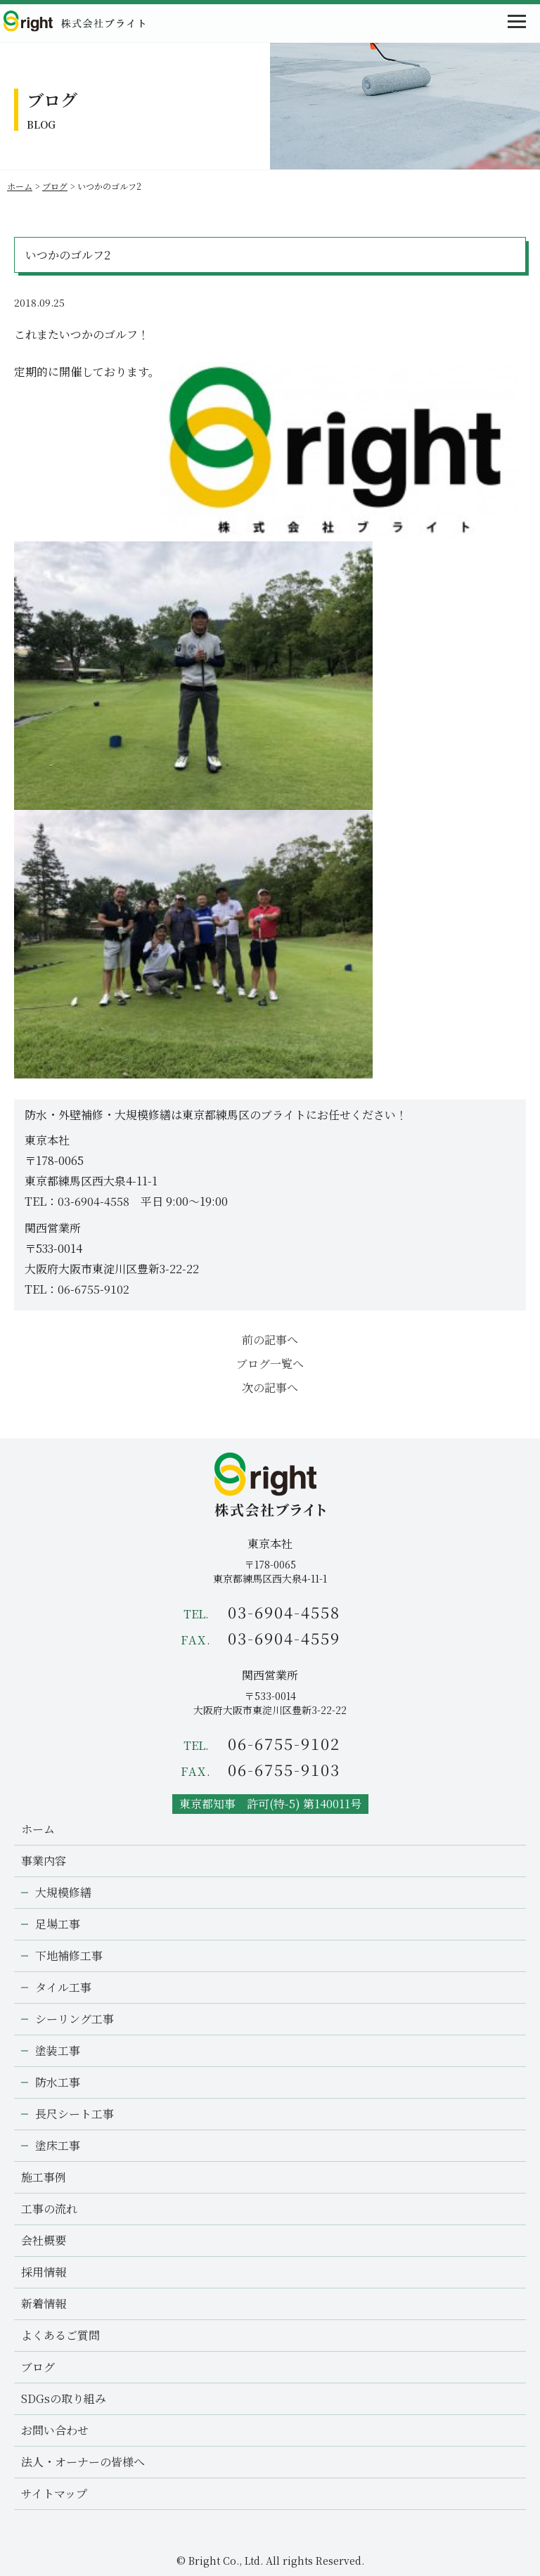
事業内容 (43, 1861)
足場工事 (57, 1924)
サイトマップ (54, 2493)
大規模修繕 (63, 1892)
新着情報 (43, 2303)
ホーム (19, 186)
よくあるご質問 (60, 2335)
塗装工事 (57, 2050)
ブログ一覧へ (270, 1363)
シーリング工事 (74, 2019)
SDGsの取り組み (63, 2398)
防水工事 (57, 2082)
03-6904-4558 (93, 1201)
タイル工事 (63, 1987)
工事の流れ (49, 2209)
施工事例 (43, 2177)
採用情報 (43, 2272)
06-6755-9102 (93, 1289)
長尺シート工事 (74, 2114)
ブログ (55, 186)
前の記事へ (270, 1340)
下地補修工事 (69, 1955)
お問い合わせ (55, 2430)
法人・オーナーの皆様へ (83, 2462)
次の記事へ (270, 1387)
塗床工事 (57, 2145)
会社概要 (43, 2240)
